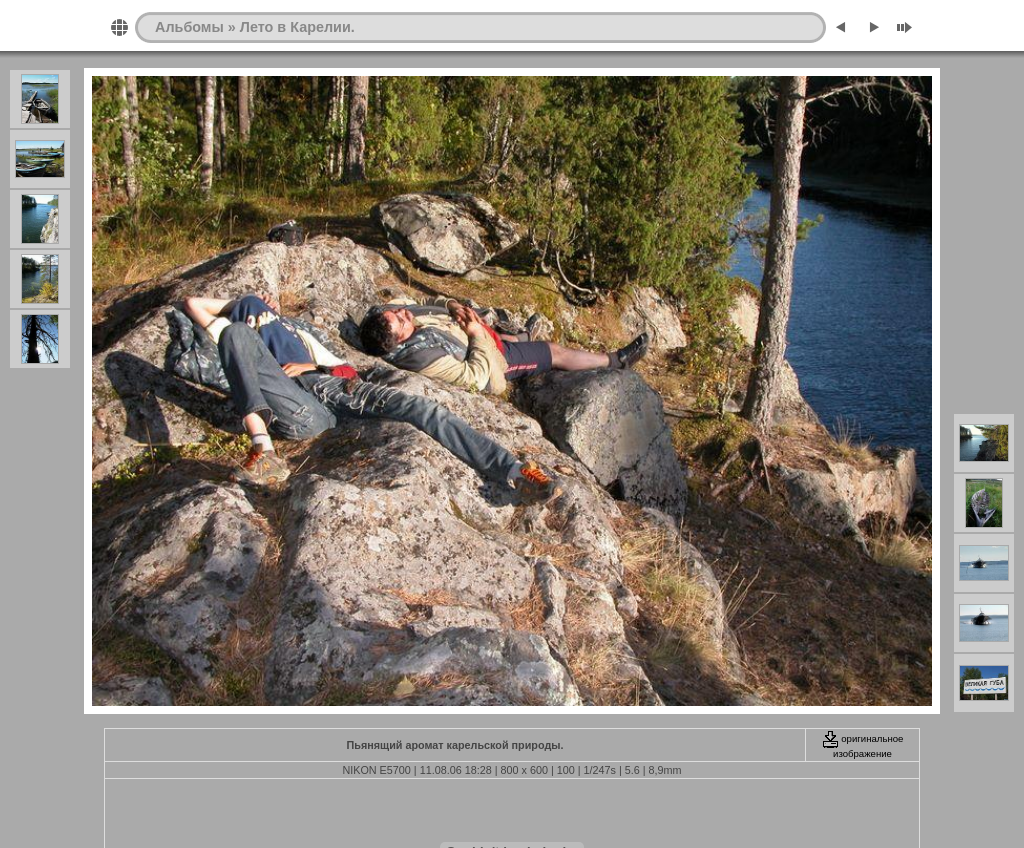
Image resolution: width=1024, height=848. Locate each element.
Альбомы (189, 27)
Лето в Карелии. (297, 27)
